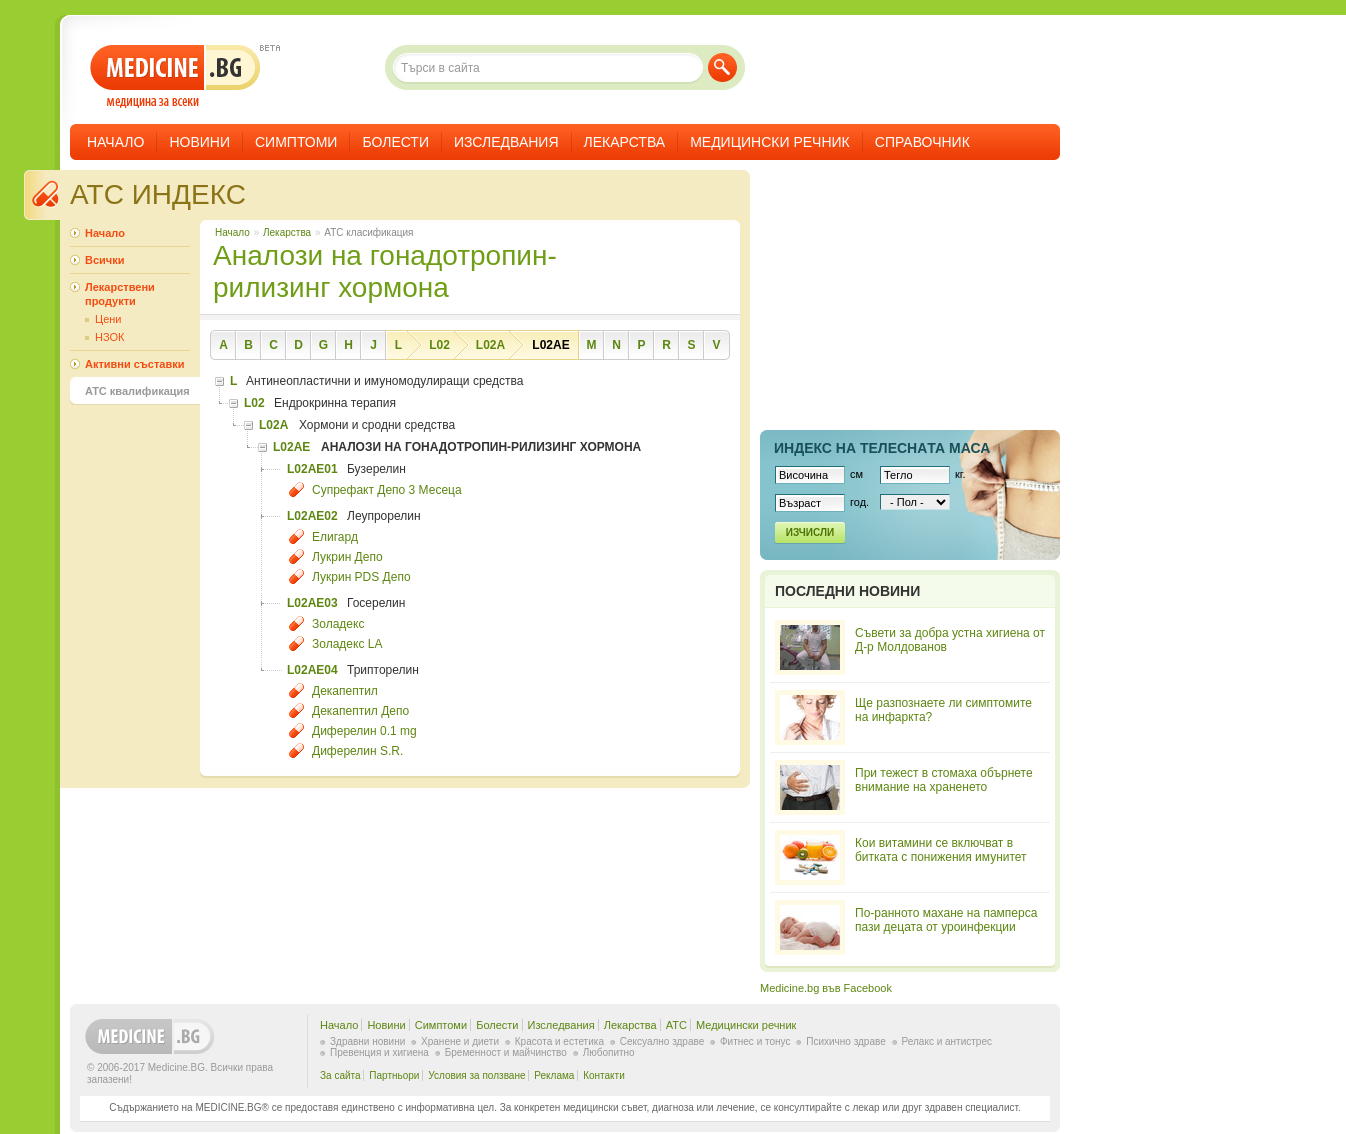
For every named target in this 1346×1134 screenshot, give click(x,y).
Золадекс (338, 624)
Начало (115, 142)
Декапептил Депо (360, 711)
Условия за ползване (476, 1075)
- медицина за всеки (175, 76)
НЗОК (109, 337)
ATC (676, 1025)
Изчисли (810, 532)
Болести (395, 142)
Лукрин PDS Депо (361, 577)
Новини (199, 142)
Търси (722, 67)
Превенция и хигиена (379, 1052)
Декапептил (345, 691)
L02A (490, 345)
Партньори (394, 1075)
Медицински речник (770, 142)
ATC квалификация (137, 391)
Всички (104, 260)
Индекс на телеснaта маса (882, 448)
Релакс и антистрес (947, 1041)
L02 (439, 345)
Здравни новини (367, 1041)
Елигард (335, 537)
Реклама (554, 1075)
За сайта (340, 1075)
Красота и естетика (559, 1041)
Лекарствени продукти (120, 294)
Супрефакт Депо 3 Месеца (387, 490)
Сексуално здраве (662, 1041)
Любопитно (609, 1052)
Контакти (604, 1075)
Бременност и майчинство (506, 1052)
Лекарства (625, 142)
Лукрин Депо (347, 557)
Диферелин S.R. (357, 751)
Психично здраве (846, 1041)
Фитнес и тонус (755, 1041)
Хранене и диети (460, 1041)
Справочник (922, 142)
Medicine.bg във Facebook (826, 988)
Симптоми (296, 142)
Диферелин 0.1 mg (364, 731)
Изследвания (506, 142)
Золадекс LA (347, 644)
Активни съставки (134, 364)
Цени (108, 319)
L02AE (550, 345)
